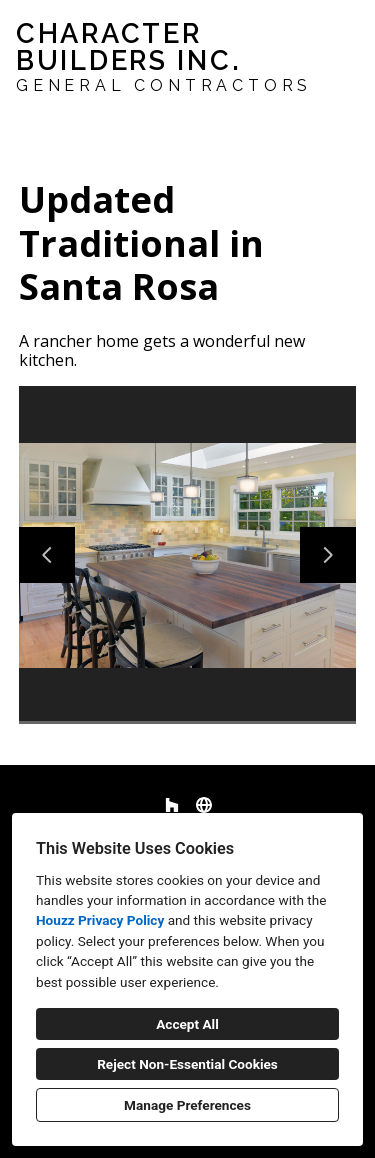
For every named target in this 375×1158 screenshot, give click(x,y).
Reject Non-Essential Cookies (187, 1064)
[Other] (204, 805)
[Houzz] (172, 805)
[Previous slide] (47, 555)
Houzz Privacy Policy (100, 920)
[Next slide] (328, 555)
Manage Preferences (187, 1105)
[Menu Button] (343, 36)
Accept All (187, 1024)
